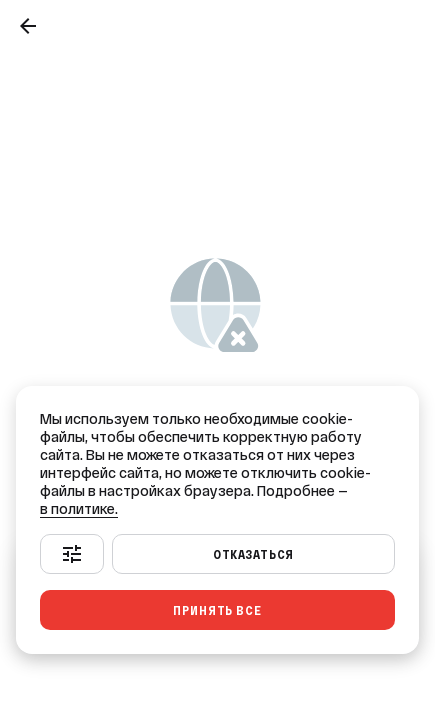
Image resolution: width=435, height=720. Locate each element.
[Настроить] (72, 554)
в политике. (79, 509)
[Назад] (28, 26)
